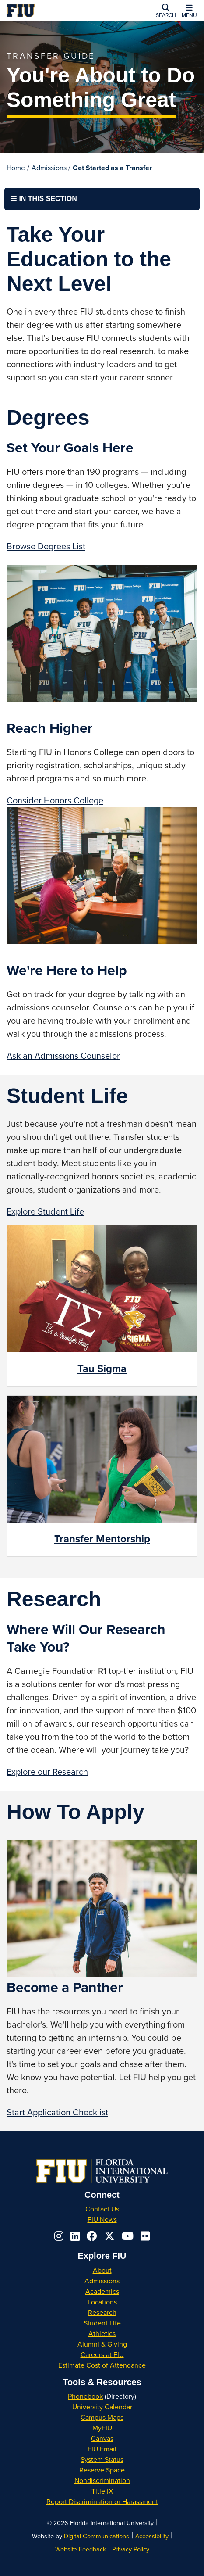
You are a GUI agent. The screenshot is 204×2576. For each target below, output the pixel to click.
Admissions (49, 167)
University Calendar (102, 2406)
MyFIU (102, 2428)
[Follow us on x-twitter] (109, 2236)
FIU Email (102, 2449)
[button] (166, 10)
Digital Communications (96, 2535)
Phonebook (85, 2396)
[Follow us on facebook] (92, 2236)
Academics (102, 2291)
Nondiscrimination (102, 2480)
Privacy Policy (130, 2549)
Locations (102, 2302)
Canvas (102, 2438)
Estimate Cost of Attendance (102, 2365)
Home (16, 167)
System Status (102, 2459)
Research (102, 2312)
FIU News (102, 2219)
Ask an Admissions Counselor (63, 1055)
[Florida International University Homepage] (46, 10)
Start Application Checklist (57, 2112)
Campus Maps (102, 2417)
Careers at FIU (102, 2354)
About (102, 2270)
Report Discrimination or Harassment (102, 2501)
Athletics (102, 2333)
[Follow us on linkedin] (75, 2236)
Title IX (102, 2491)
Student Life (102, 2323)
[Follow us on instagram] (59, 2236)
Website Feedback (80, 2549)
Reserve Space (102, 2470)
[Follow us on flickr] (145, 2236)
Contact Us (102, 2209)
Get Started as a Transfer (112, 168)
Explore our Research (47, 1771)
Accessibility (152, 2535)
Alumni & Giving (102, 2344)
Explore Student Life (45, 1211)
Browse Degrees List (46, 546)
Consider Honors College (55, 800)
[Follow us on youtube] (127, 2236)
